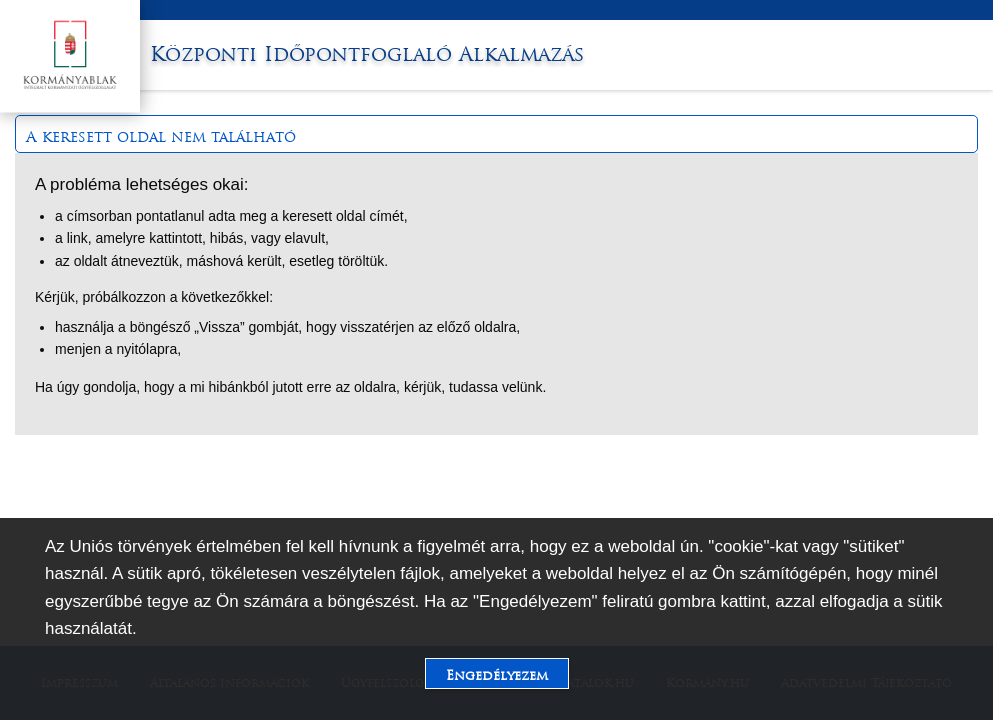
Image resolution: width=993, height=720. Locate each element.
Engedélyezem (497, 675)
